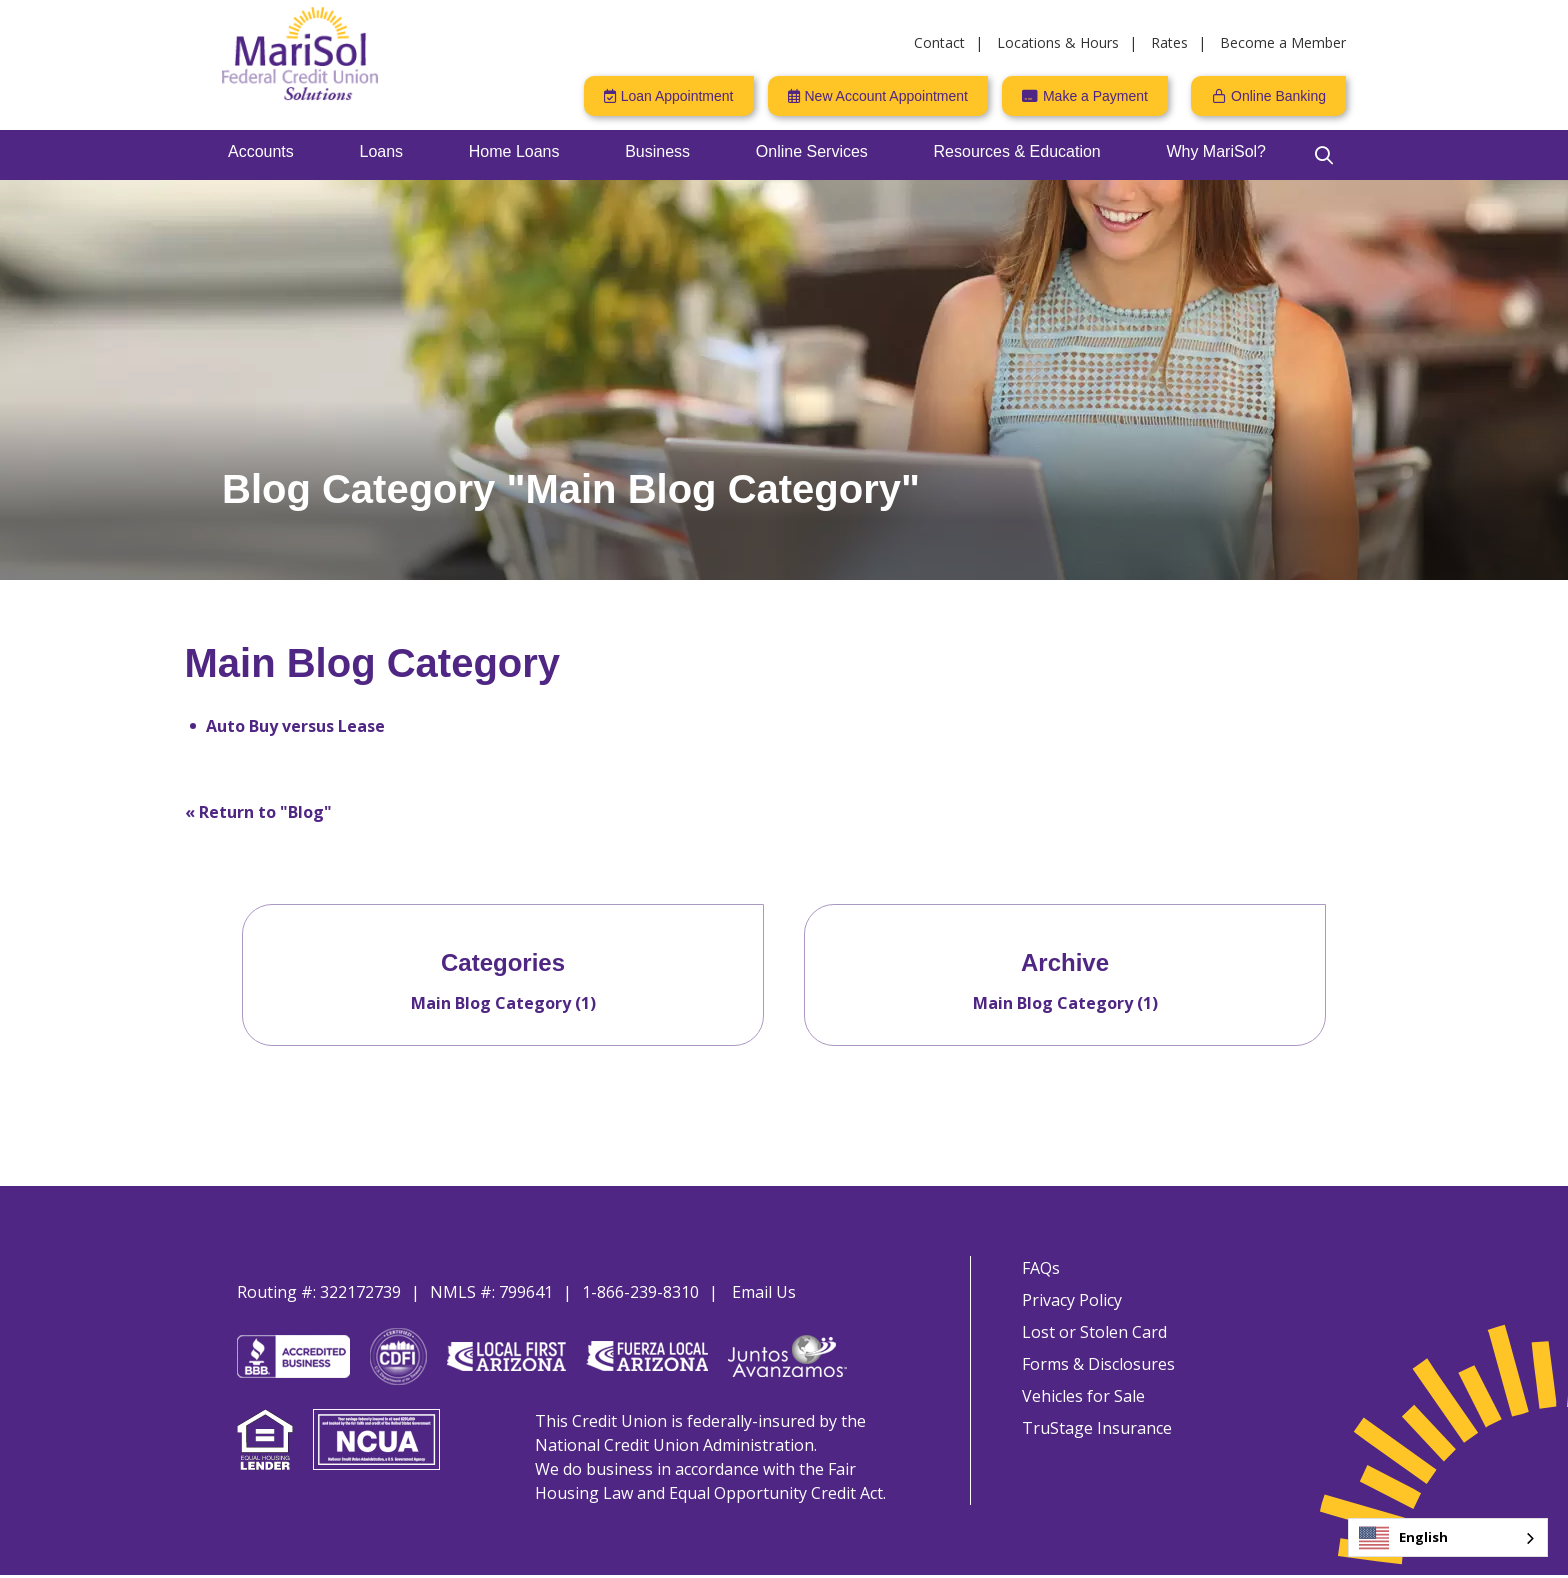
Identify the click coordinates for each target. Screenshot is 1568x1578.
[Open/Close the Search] (1324, 155)
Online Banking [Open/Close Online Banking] (1278, 96)
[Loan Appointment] (669, 96)
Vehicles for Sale (1080, 1404)
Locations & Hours (1058, 42)
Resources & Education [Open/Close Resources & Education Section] (1017, 151)
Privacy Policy (1069, 1302)
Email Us (764, 1292)
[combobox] (1448, 1537)
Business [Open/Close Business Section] (657, 151)
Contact (939, 42)
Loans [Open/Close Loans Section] (382, 151)
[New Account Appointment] (878, 96)
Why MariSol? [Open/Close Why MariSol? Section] (1216, 151)
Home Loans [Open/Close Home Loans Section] (514, 151)
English (1403, 1538)
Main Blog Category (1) (503, 1003)
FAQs (1038, 1268)
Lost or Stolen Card (1091, 1336)
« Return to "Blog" (258, 812)
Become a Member (1283, 42)
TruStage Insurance (1094, 1438)
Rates (1169, 42)
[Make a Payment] (1085, 96)
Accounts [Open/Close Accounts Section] (261, 151)
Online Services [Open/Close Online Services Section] (812, 151)
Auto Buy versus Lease (295, 726)
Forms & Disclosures (1095, 1370)
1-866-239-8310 (640, 1292)
